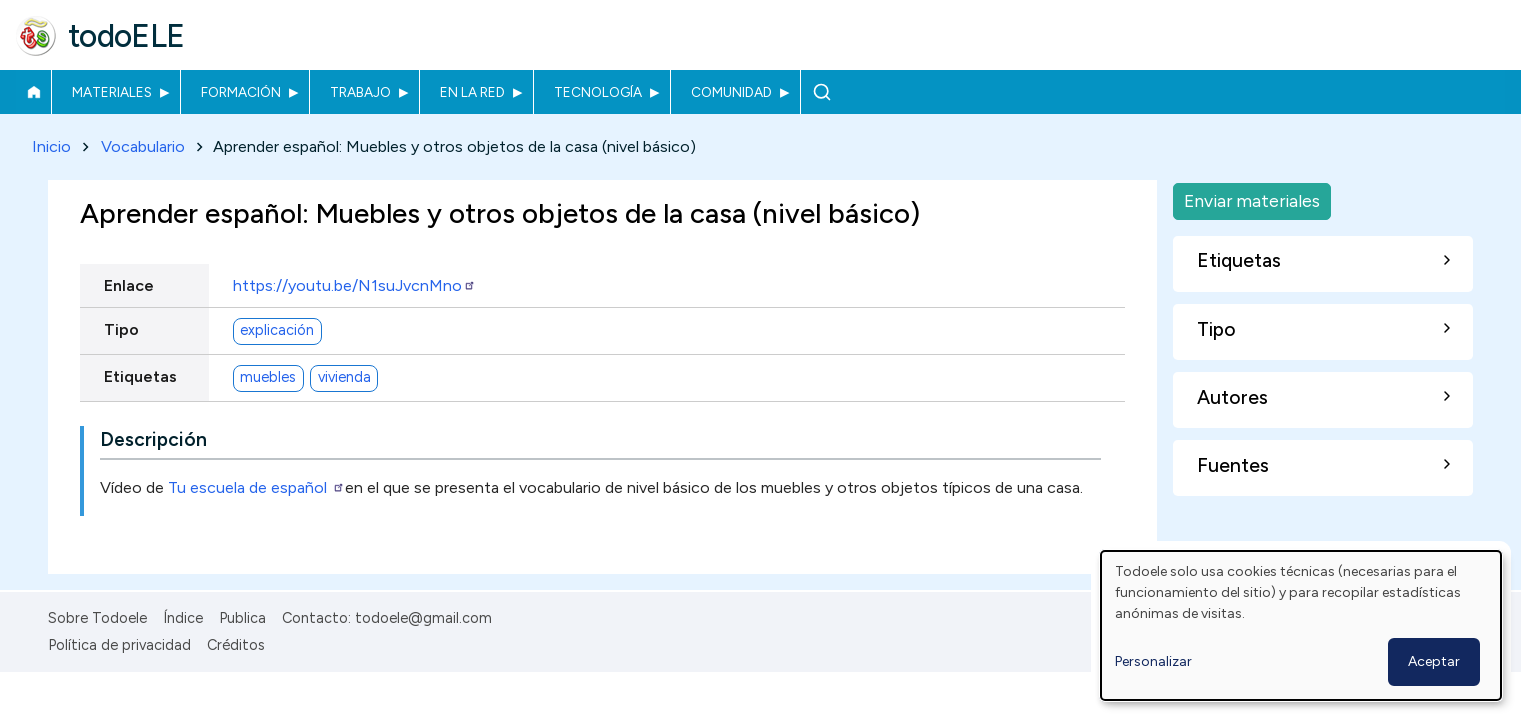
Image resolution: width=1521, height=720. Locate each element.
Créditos (236, 645)
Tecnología (598, 92)
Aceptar (1434, 661)
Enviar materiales (1252, 200)
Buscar (821, 92)
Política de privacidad (119, 645)
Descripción (153, 439)
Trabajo (360, 92)
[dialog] (1301, 625)
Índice (183, 618)
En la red (472, 92)
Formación (241, 92)
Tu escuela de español (256, 487)
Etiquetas (140, 376)
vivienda (344, 378)
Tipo (121, 329)
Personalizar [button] (1153, 661)
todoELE (126, 36)
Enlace (129, 285)
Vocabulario (143, 146)
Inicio (33, 92)
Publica (242, 618)
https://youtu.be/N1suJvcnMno (354, 285)
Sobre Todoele (97, 618)
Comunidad (731, 92)
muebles (268, 378)
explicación (277, 331)
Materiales (112, 92)
